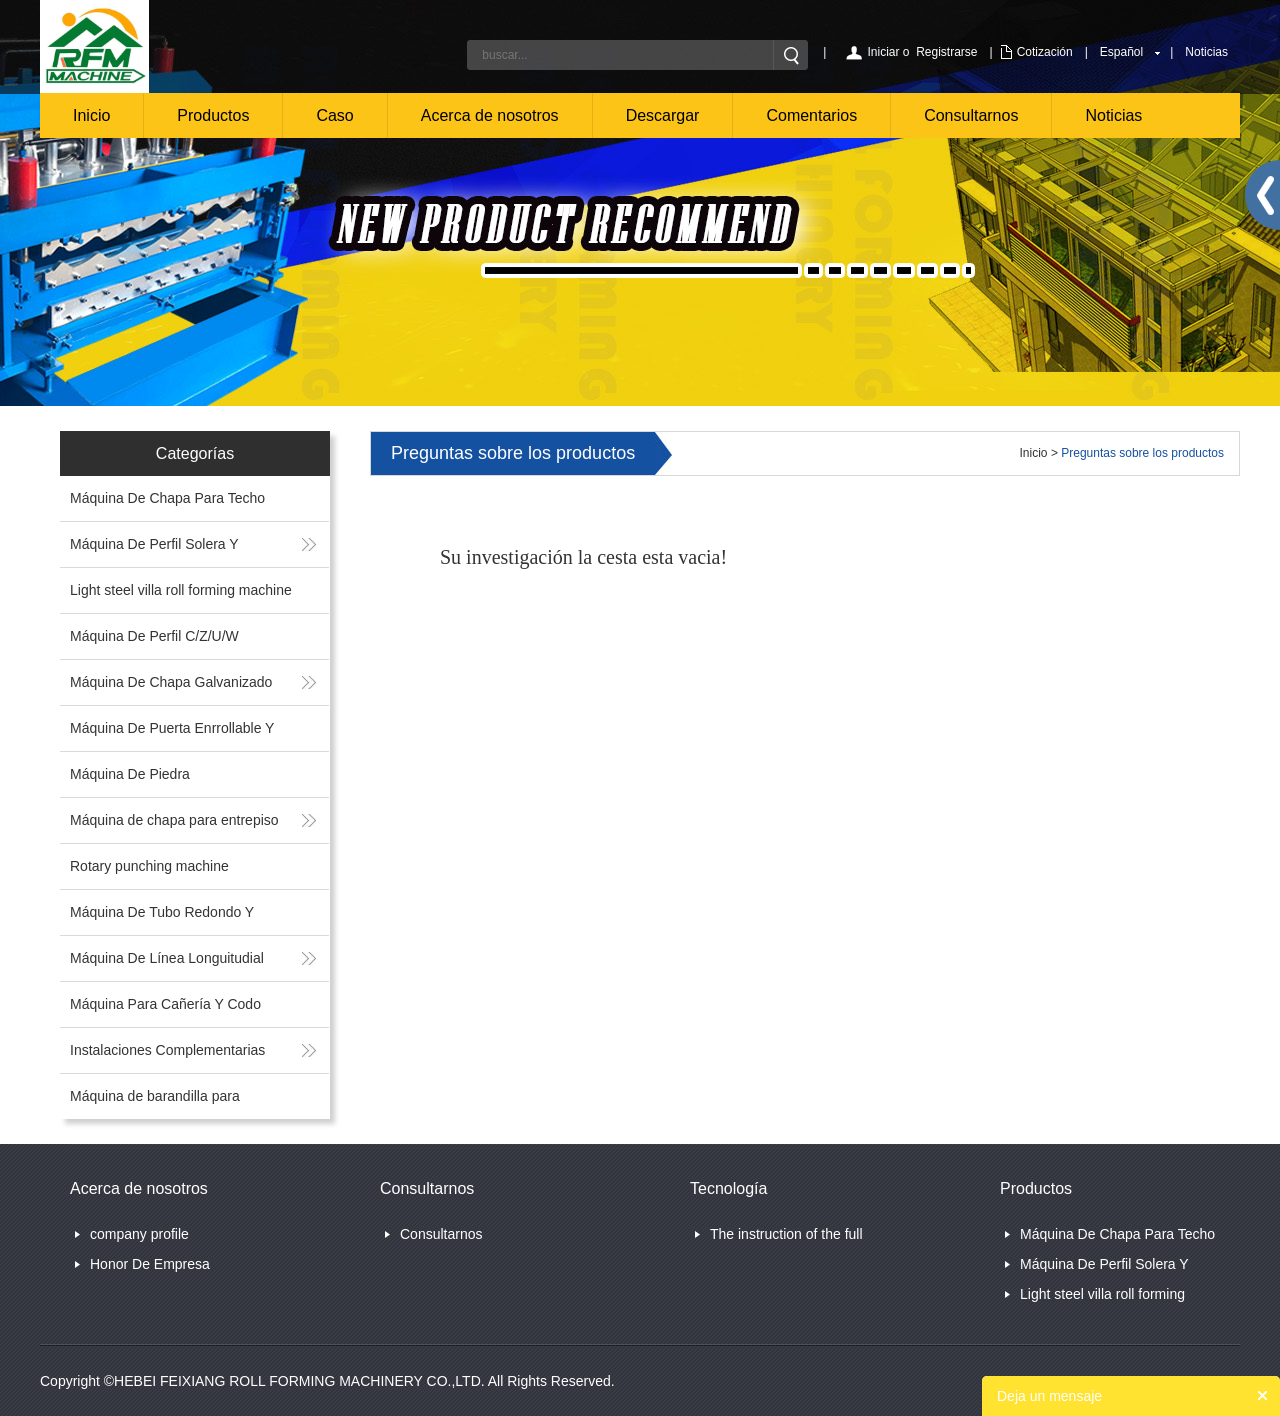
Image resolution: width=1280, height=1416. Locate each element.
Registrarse (946, 52)
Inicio (91, 115)
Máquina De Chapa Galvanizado (171, 682)
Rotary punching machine (149, 866)
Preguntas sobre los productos (1142, 453)
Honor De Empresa (150, 1264)
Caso (334, 115)
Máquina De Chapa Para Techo (167, 498)
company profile (139, 1234)
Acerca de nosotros (490, 115)
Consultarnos (971, 115)
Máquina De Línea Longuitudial (167, 958)
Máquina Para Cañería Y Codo (165, 1004)
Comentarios (811, 115)
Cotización (1045, 52)
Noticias (1206, 52)
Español (1121, 52)
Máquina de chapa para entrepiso (174, 820)
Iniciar (883, 52)
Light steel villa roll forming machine (181, 590)
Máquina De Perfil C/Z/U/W (154, 636)
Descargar (663, 115)
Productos (213, 115)
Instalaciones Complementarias (167, 1050)
